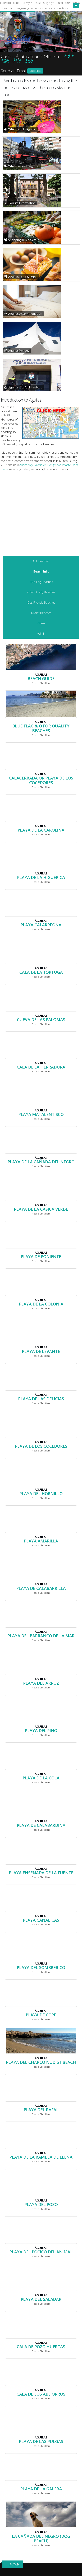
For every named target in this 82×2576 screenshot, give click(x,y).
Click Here (35, 70)
